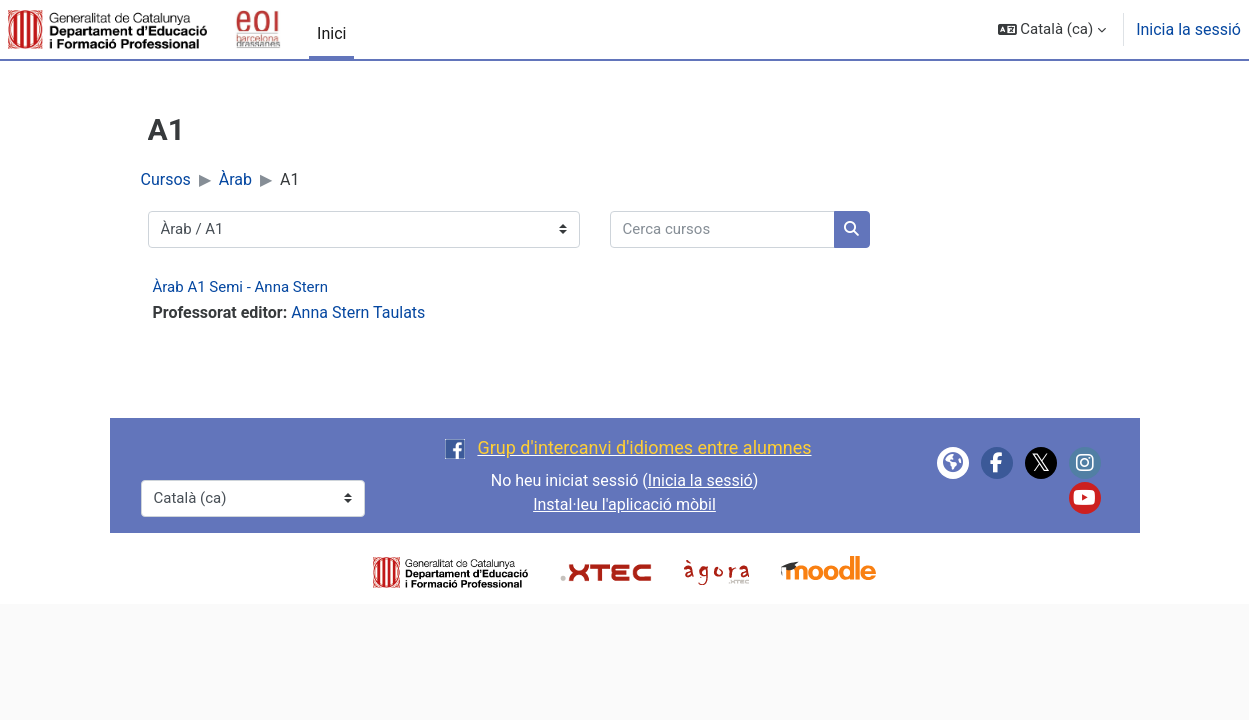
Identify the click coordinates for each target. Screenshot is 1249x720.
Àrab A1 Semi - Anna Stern (240, 287)
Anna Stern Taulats (358, 312)
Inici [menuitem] (331, 33)
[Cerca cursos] (722, 229)
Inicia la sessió (1188, 29)
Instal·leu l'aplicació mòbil (624, 504)
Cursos (166, 179)
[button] (1052, 29)
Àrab (235, 179)
